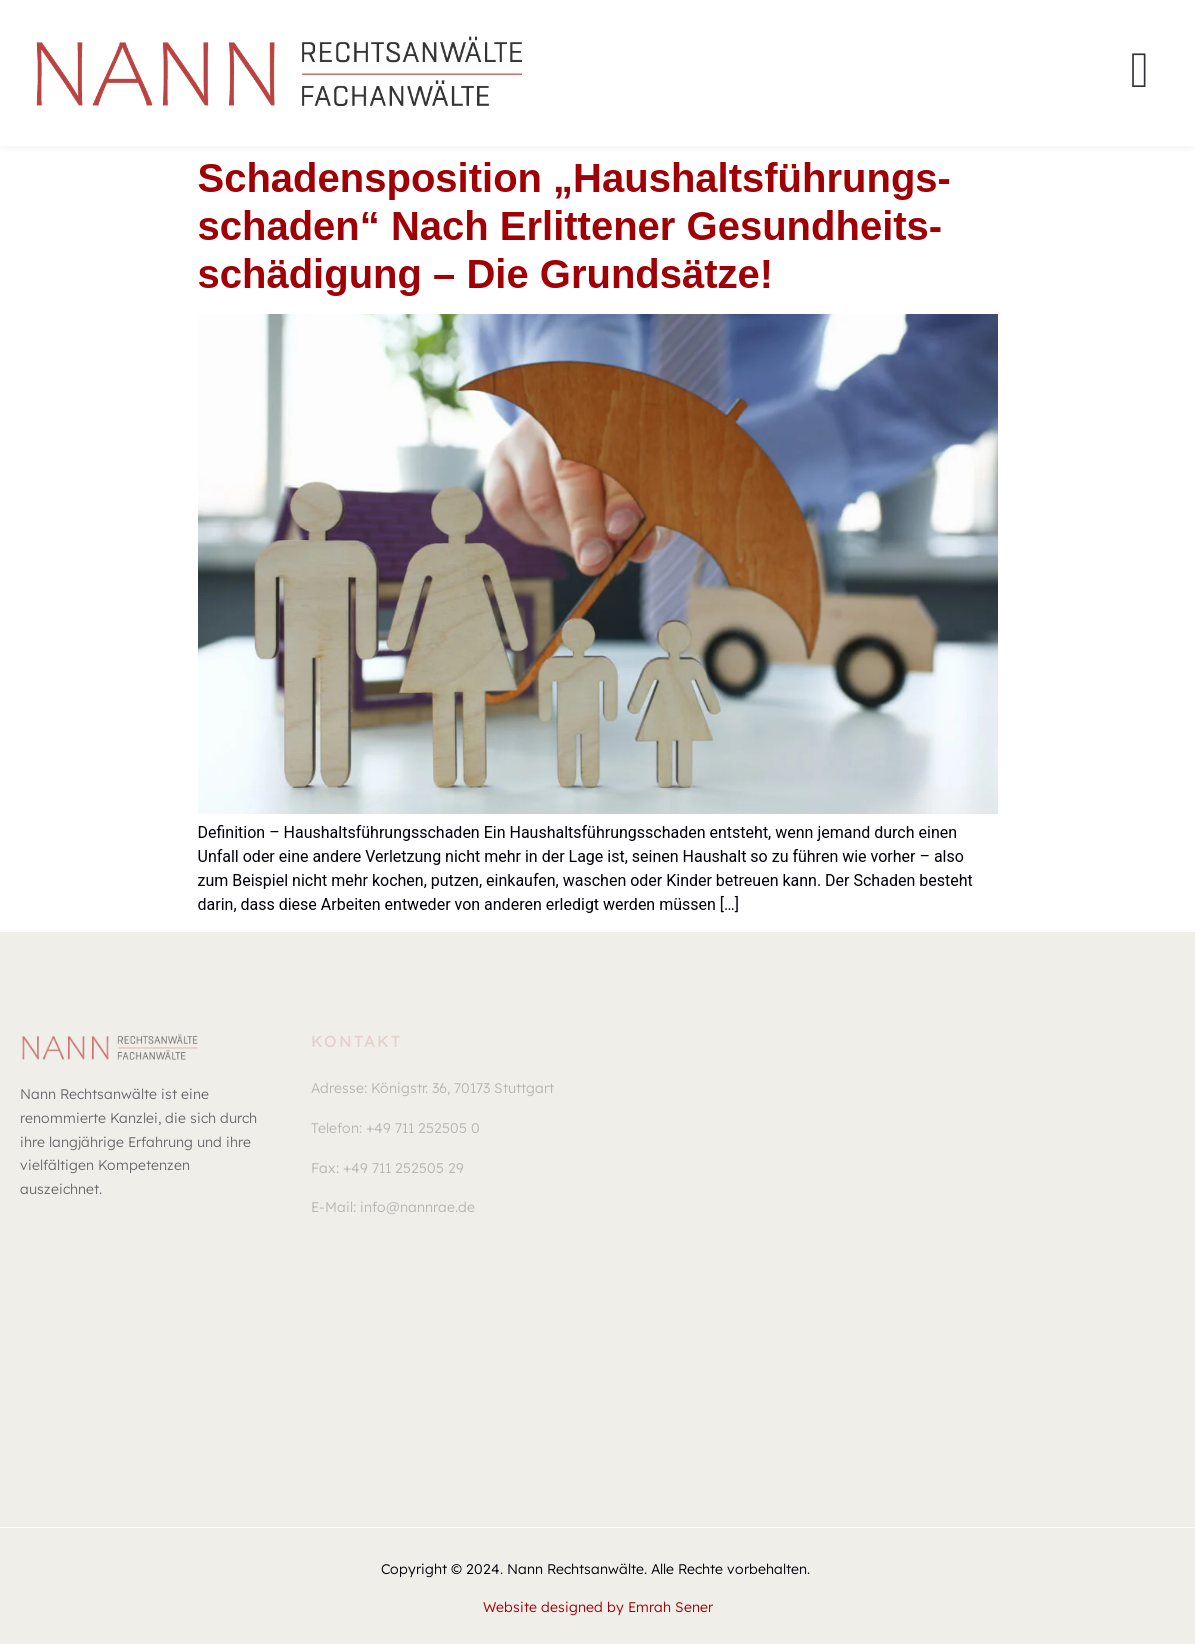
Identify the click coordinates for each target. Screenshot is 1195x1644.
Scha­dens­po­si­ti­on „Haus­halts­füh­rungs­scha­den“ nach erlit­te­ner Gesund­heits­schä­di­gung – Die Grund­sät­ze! (574, 226)
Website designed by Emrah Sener (598, 1607)
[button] (432, 1089)
